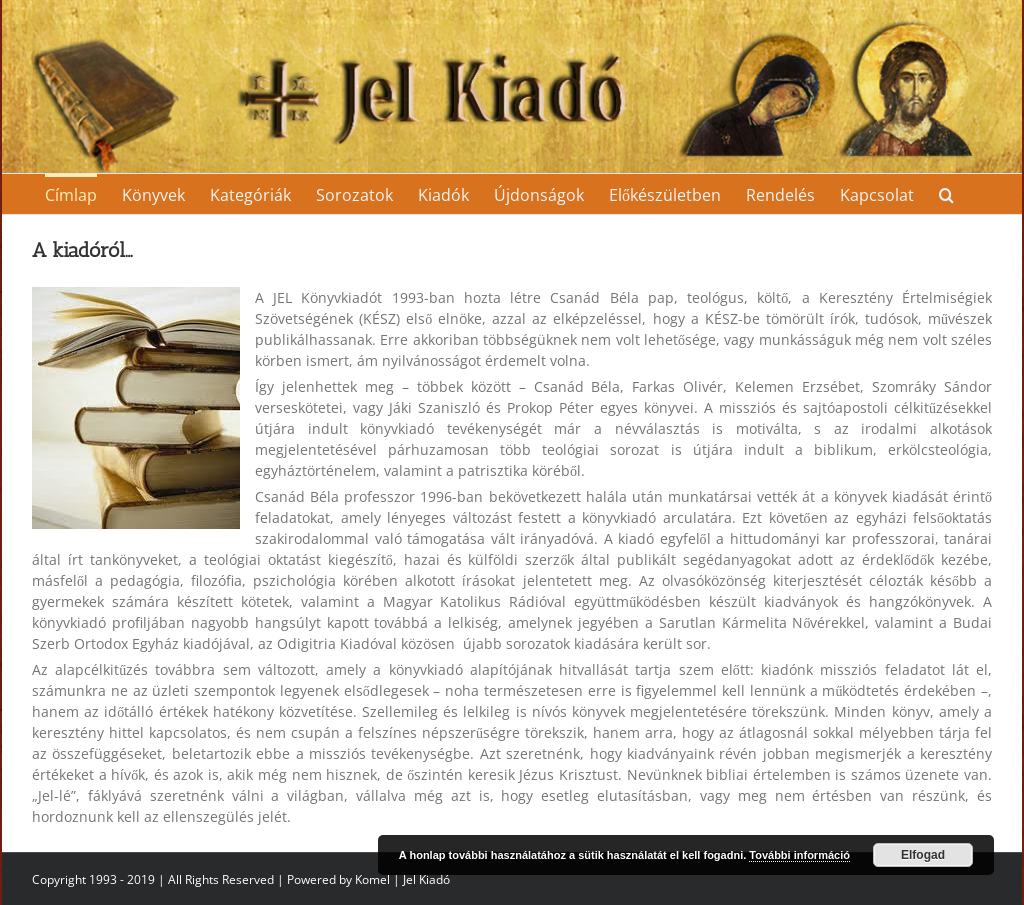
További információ (799, 855)
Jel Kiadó (426, 879)
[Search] (946, 194)
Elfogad (923, 855)
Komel (372, 879)
